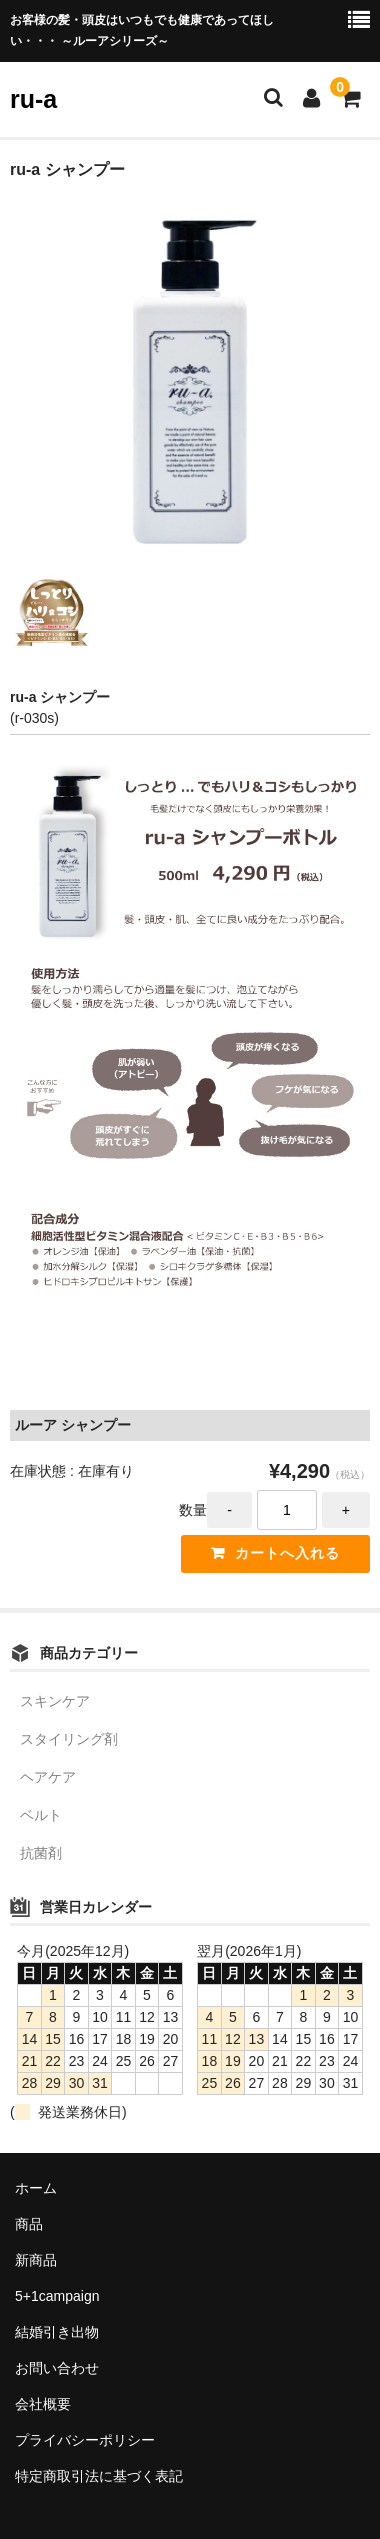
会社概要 (43, 2404)
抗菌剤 (41, 1853)
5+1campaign (57, 2296)
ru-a (33, 99)
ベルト (41, 1815)
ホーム (36, 2188)
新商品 (36, 2260)
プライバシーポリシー (85, 2440)
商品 (29, 2224)
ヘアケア (48, 1777)
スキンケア (55, 1701)
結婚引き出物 (57, 2332)
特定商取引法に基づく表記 (99, 2476)
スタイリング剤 (69, 1739)
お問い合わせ (57, 2368)
